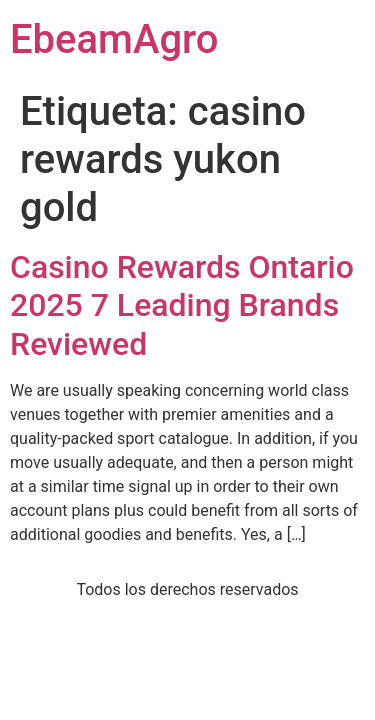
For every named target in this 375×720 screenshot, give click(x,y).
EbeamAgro (114, 39)
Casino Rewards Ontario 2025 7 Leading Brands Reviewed (182, 305)
